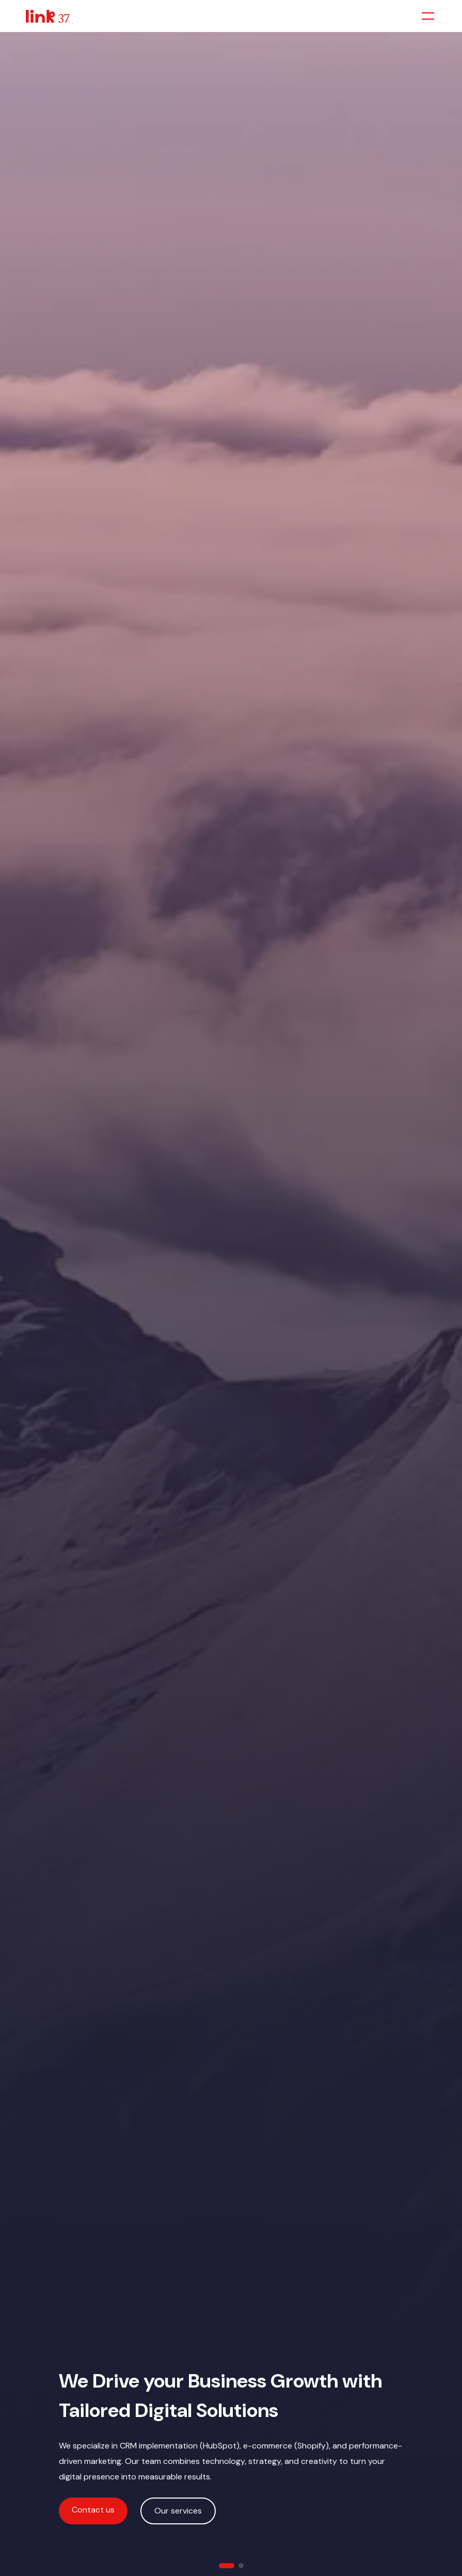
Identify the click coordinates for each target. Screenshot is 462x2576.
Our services (178, 2510)
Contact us (93, 2509)
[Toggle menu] (428, 16)
